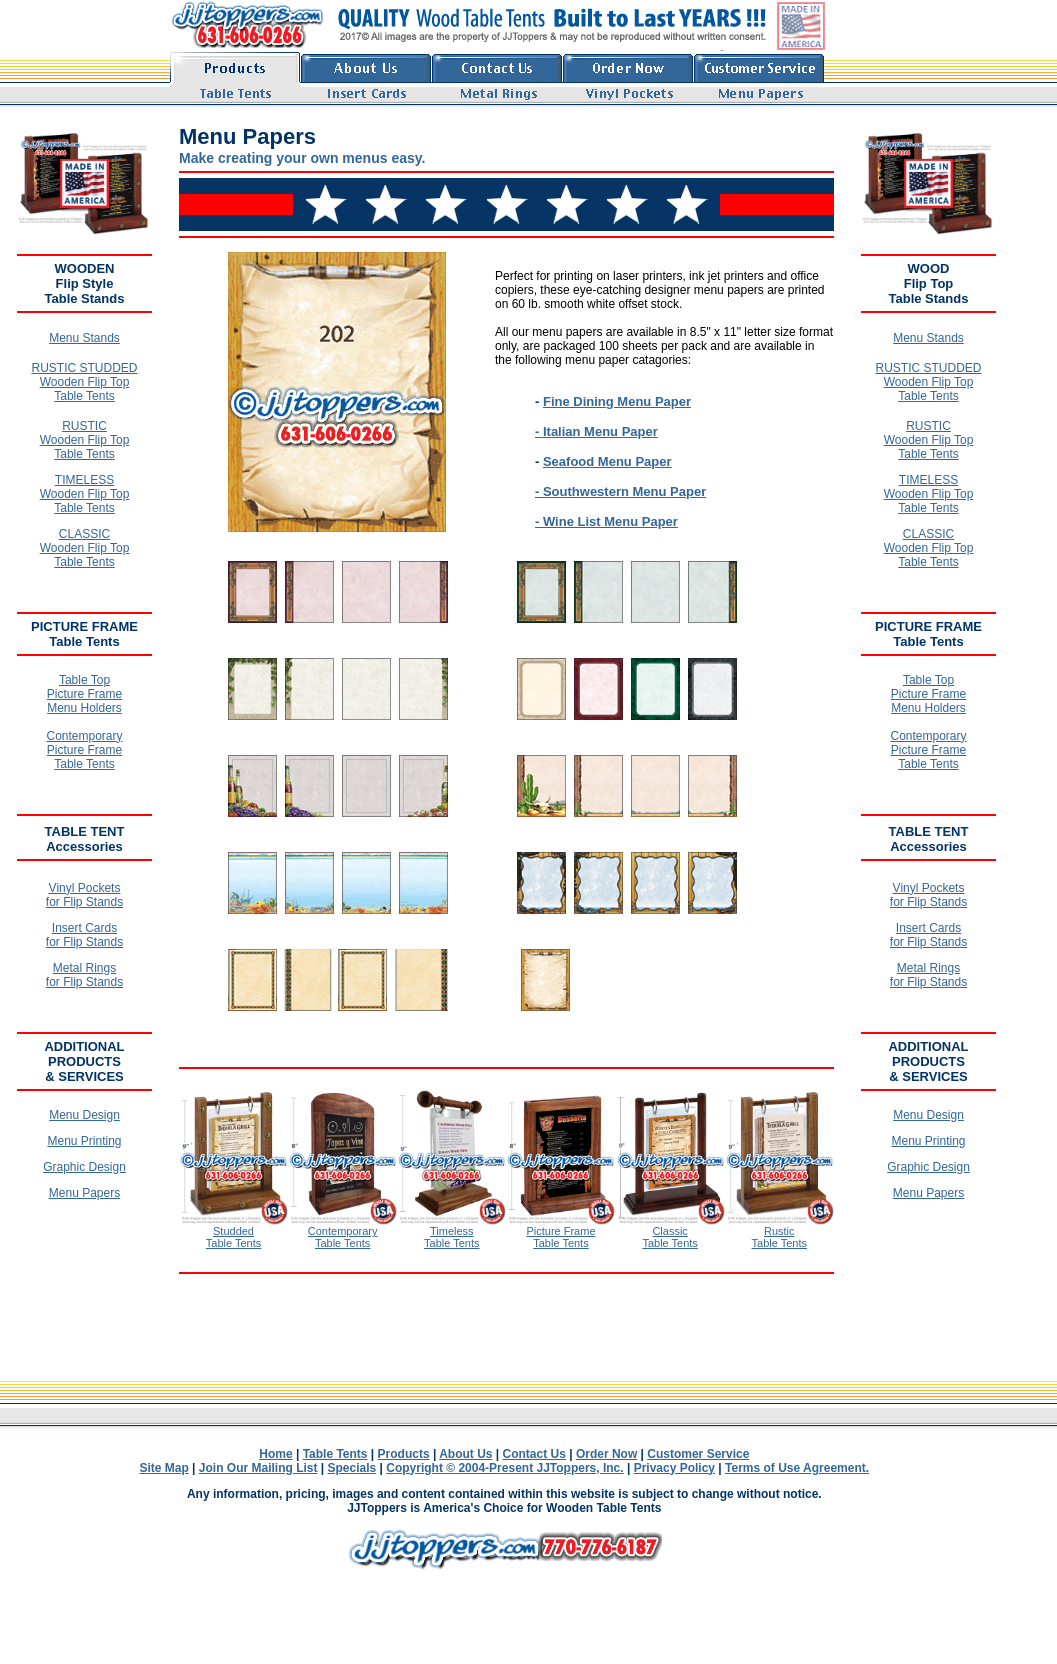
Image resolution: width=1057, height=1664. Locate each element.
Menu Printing (84, 1141)
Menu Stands (84, 338)
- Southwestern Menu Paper (620, 491)
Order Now (606, 1454)
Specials (352, 1468)
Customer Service (698, 1454)
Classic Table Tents (669, 1237)
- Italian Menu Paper (596, 431)
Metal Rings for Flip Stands (84, 975)
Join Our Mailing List (258, 1468)
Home (275, 1454)
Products (404, 1454)
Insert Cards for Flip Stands (84, 935)
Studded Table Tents (233, 1237)
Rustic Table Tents (779, 1237)
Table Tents (335, 1454)
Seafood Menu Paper (607, 461)
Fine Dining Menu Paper (617, 401)
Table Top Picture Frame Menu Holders (84, 694)
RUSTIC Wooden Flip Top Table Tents (85, 440)
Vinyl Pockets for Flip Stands (84, 895)
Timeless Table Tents (451, 1237)
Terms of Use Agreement (795, 1468)
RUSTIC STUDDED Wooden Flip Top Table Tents (84, 382)
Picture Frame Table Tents (560, 1237)
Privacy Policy (674, 1468)
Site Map (163, 1468)
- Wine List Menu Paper (606, 521)
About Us (465, 1454)
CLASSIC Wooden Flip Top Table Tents (85, 548)
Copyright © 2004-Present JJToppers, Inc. (504, 1468)
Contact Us (534, 1454)
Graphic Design (84, 1167)
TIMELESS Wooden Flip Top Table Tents (85, 494)
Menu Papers (84, 1193)
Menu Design (84, 1115)
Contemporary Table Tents (343, 1237)
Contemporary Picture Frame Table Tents (84, 750)
